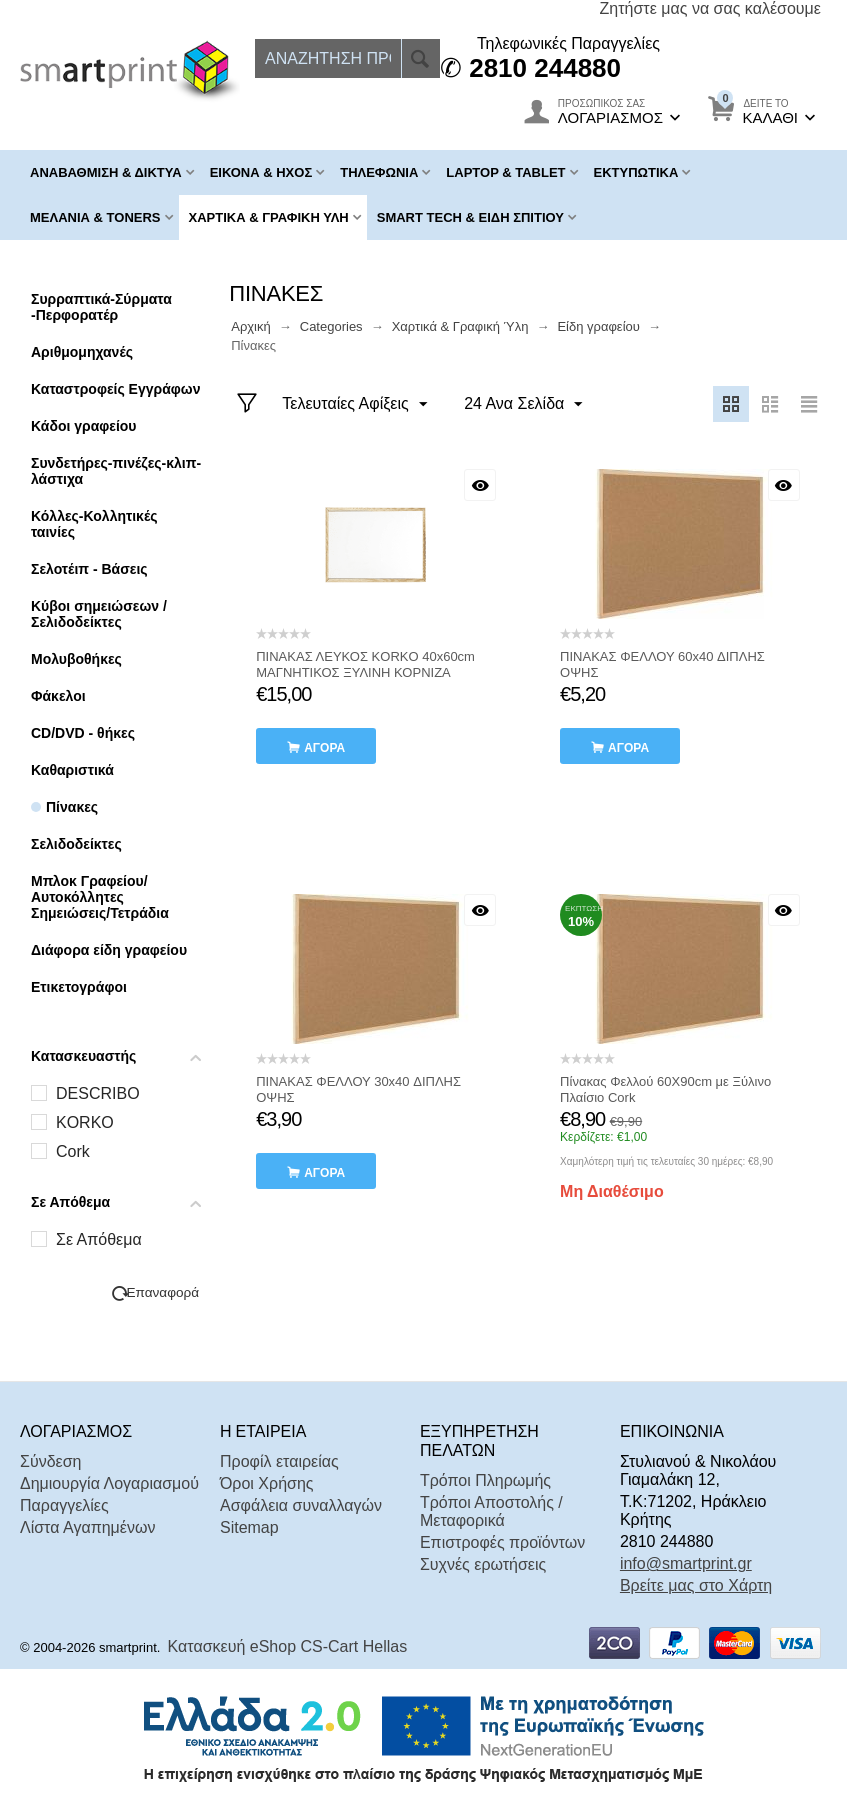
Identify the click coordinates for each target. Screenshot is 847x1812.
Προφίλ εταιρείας (279, 1461)
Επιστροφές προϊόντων (502, 1542)
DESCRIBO (98, 1093)
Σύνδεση (50, 1461)
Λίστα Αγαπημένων (87, 1527)
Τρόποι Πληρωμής (485, 1480)
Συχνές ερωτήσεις (483, 1564)
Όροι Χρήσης (267, 1483)
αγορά (324, 748)
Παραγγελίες (64, 1505)
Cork (73, 1151)
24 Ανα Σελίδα (521, 405)
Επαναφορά (162, 1292)
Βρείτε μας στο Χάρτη (696, 1585)
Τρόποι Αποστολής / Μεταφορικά (491, 1511)
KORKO (85, 1122)
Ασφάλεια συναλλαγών (301, 1505)
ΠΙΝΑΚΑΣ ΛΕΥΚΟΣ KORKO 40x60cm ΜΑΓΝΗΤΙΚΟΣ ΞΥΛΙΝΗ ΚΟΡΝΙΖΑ (365, 664)
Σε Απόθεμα (99, 1239)
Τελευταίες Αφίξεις (355, 405)
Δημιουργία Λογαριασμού (109, 1483)
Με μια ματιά (480, 485)
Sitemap (249, 1527)
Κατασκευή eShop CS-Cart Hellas (288, 1646)
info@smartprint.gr (686, 1563)
